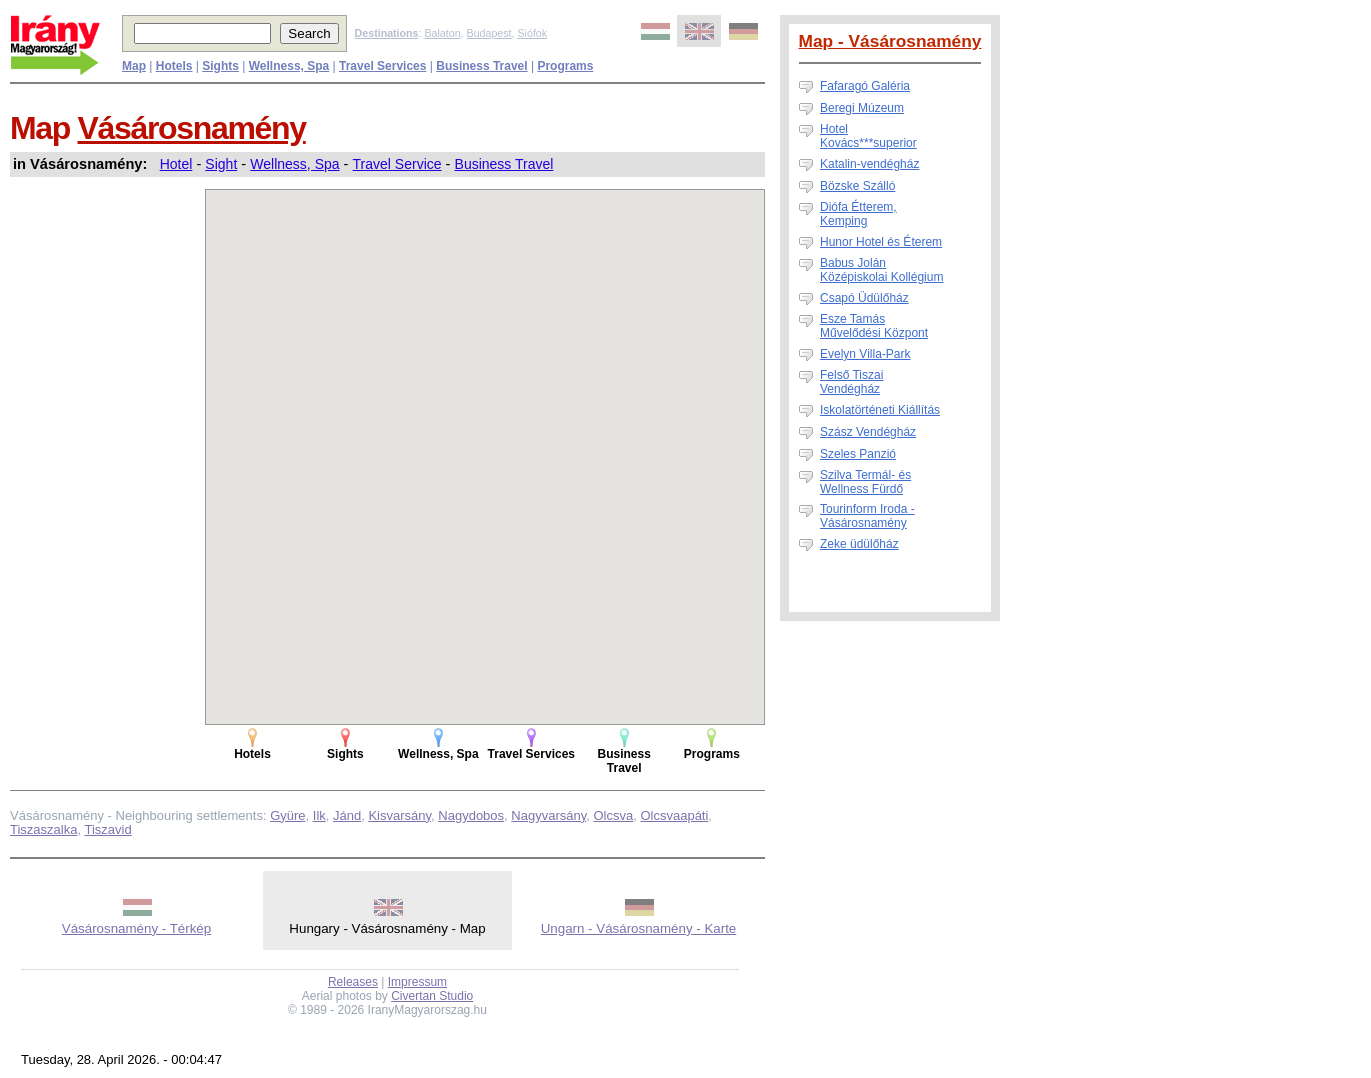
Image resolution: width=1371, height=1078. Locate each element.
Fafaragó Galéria (865, 86)
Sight (221, 164)
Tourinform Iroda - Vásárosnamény (867, 516)
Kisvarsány (399, 815)
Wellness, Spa (294, 164)
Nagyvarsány (548, 815)
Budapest (489, 33)
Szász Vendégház (868, 432)
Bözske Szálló (857, 186)
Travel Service (397, 164)
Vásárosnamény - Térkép (136, 928)
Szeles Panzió (858, 454)
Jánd (347, 815)
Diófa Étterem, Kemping (858, 214)
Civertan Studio (432, 996)
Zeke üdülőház (859, 544)
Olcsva (613, 815)
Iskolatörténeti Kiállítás (880, 410)
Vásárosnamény (192, 128)
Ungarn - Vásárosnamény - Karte (639, 928)
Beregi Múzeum (862, 108)
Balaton (442, 33)
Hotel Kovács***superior (868, 136)
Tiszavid (107, 829)
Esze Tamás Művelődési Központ (874, 326)
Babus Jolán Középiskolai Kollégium (881, 270)
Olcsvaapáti (674, 815)
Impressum (417, 982)
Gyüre (287, 815)
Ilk (319, 815)
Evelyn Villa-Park (865, 354)
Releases (353, 982)
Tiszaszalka (43, 829)
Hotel (176, 164)
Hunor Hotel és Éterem (881, 242)
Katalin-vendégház (869, 164)
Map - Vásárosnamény (890, 41)
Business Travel (504, 164)
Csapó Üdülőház (864, 298)
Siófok (532, 33)
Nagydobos (471, 815)
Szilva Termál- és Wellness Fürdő (865, 482)
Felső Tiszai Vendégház (851, 382)
